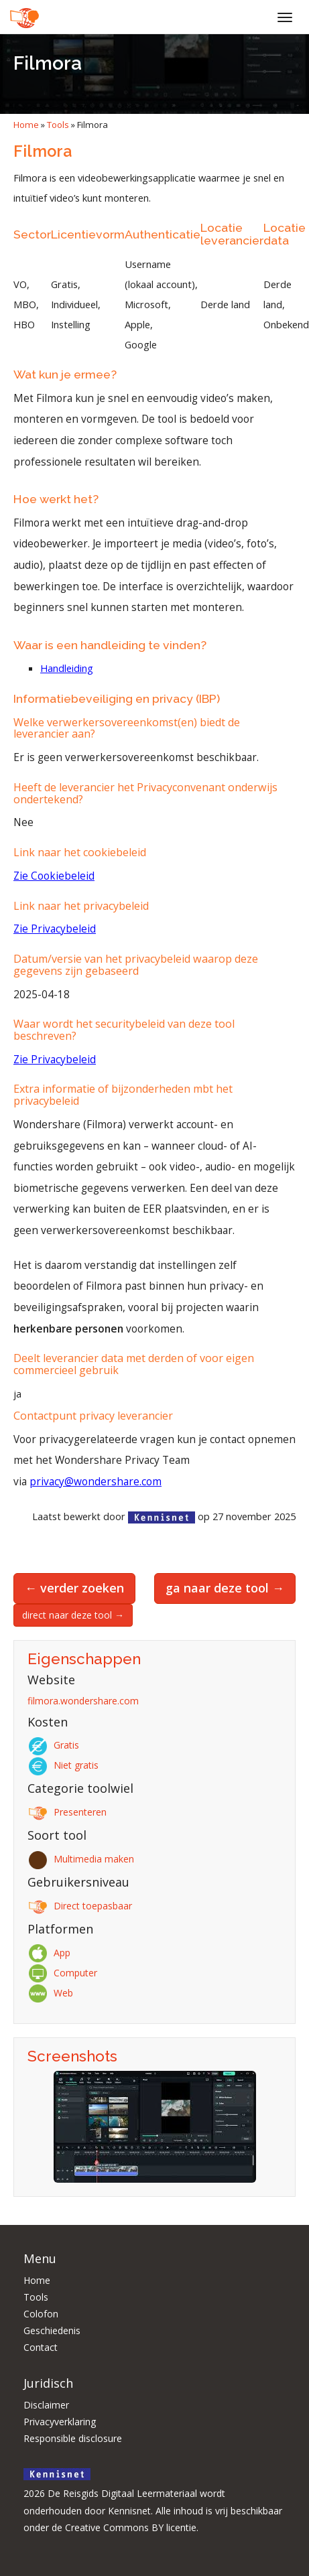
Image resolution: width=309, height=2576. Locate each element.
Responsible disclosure (72, 2438)
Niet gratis (65, 1765)
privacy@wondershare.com (95, 1482)
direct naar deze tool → (73, 1615)
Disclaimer (46, 2404)
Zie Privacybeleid (54, 929)
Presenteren (69, 1812)
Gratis (55, 1745)
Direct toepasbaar (82, 1905)
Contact (40, 2347)
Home (26, 125)
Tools (58, 125)
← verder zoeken (74, 1588)
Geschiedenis (51, 2330)
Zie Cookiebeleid (54, 876)
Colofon (40, 2313)
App (51, 1952)
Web (52, 1992)
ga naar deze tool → (225, 1588)
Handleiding (66, 668)
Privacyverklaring (59, 2421)
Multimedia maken (83, 1858)
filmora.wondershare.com (83, 1700)
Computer (64, 1972)
